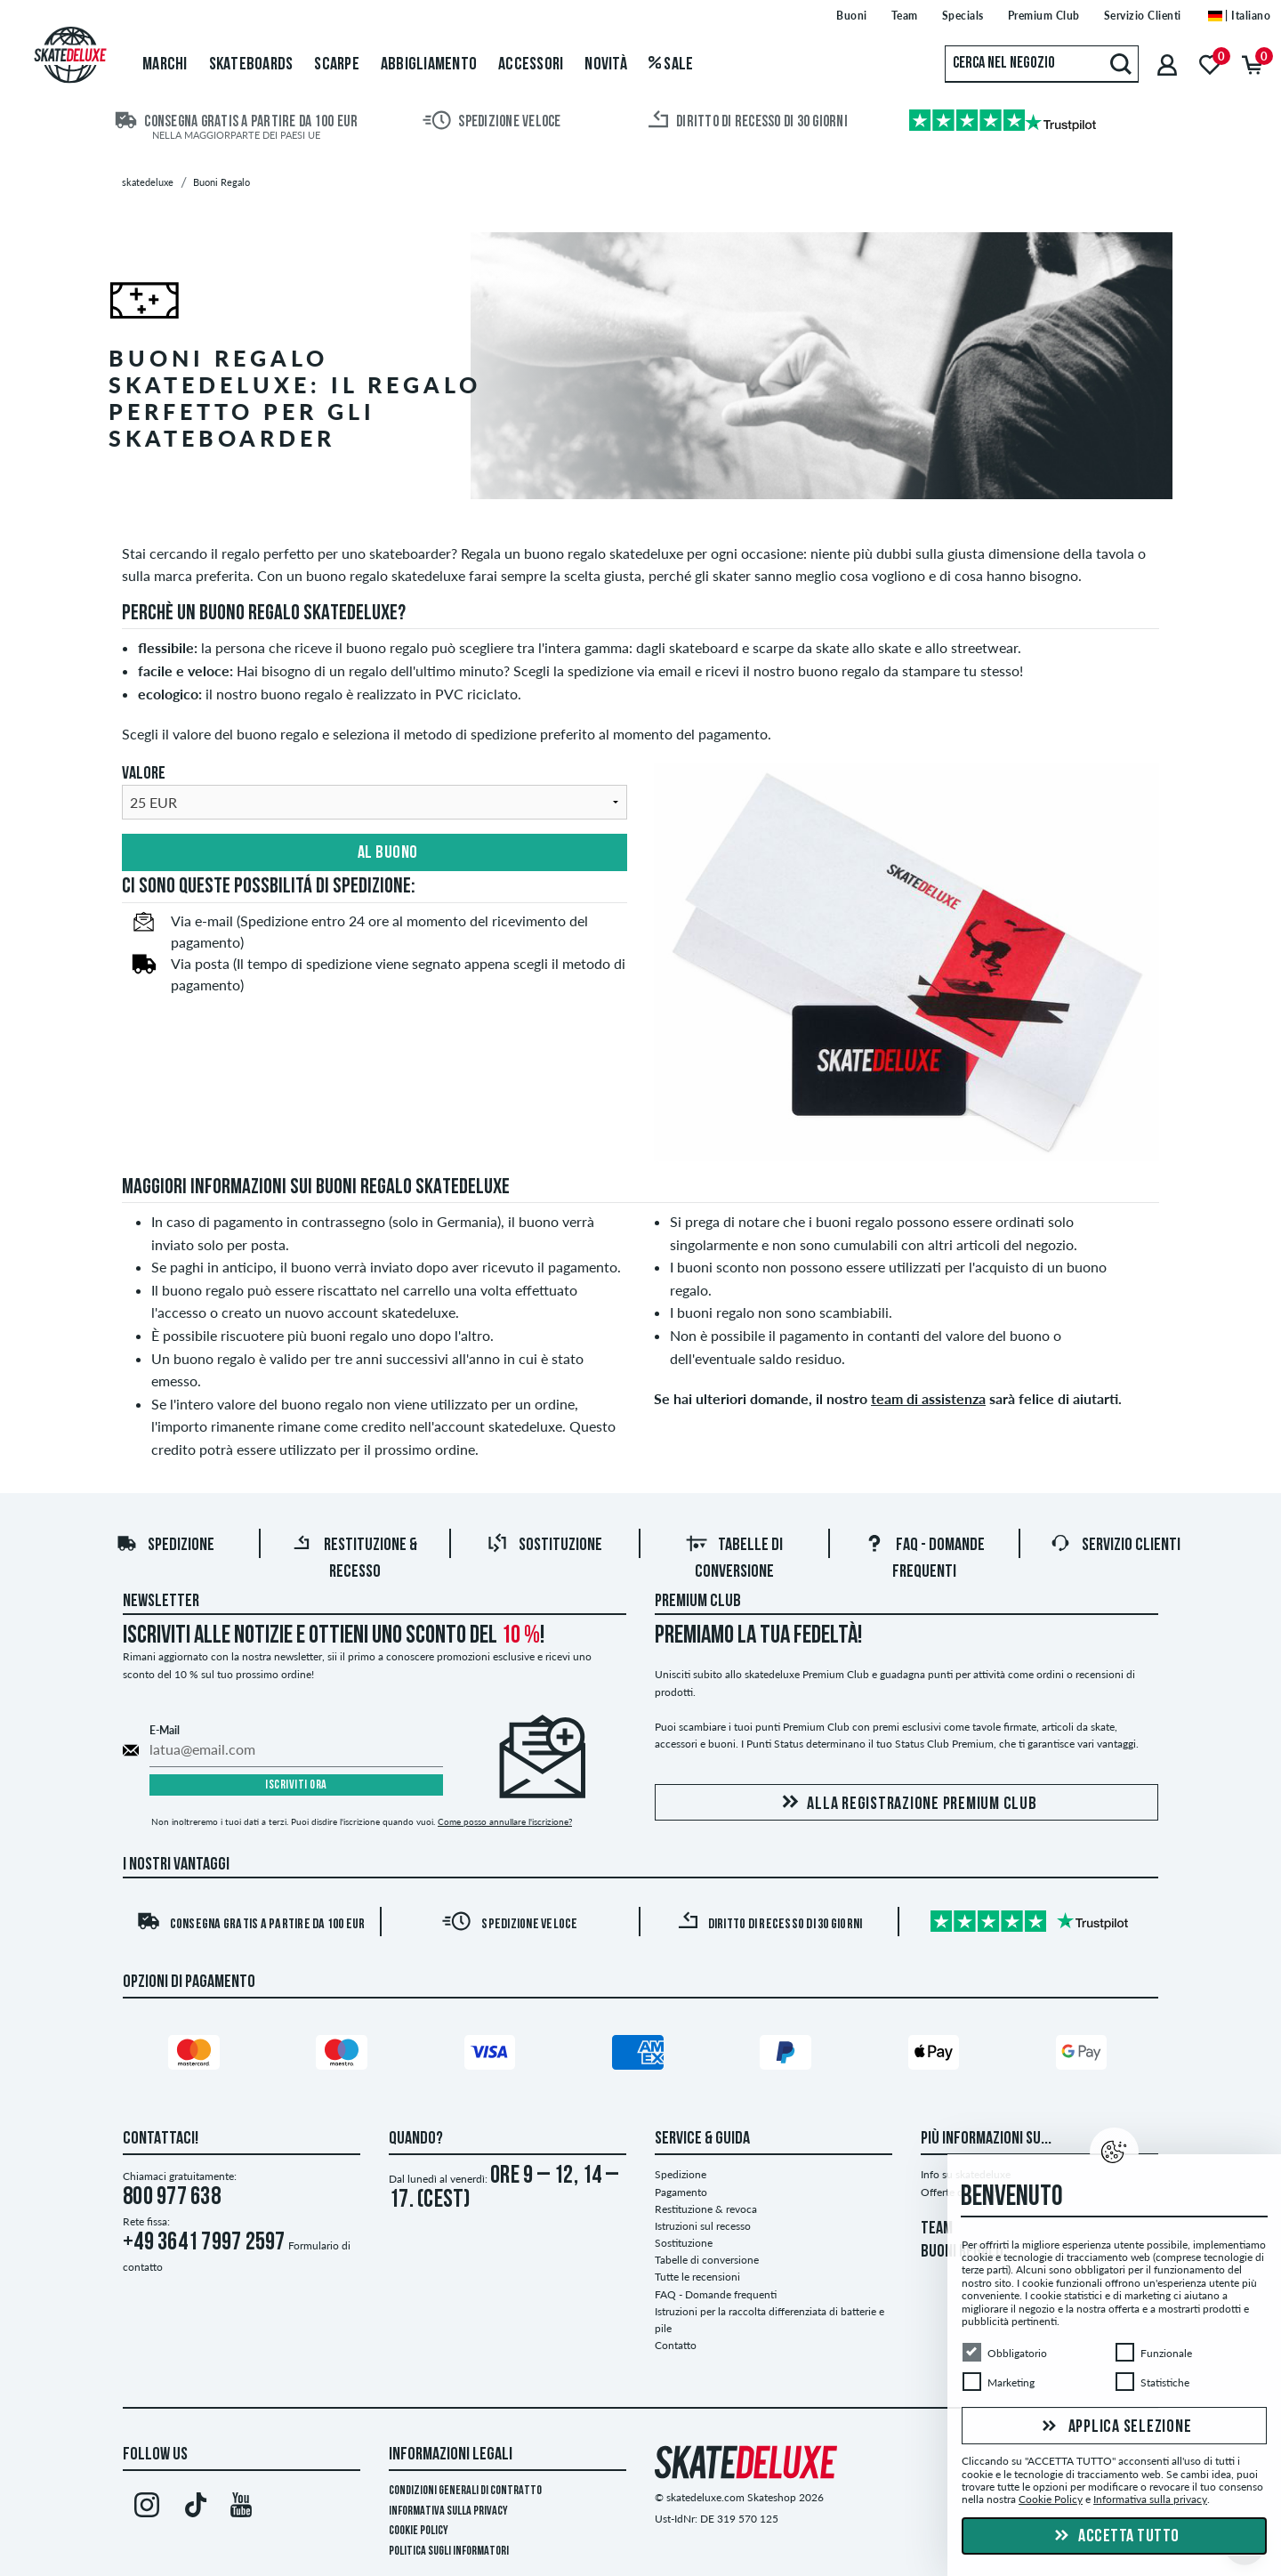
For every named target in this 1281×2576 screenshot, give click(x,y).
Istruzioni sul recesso (703, 2226)
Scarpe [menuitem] (336, 65)
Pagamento (681, 2192)
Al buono (375, 853)
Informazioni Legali (450, 2455)
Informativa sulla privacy (448, 2511)
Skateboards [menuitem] (251, 65)
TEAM (937, 2229)
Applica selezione (1114, 2427)
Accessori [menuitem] (530, 65)
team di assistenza (928, 1398)
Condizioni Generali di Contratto (465, 2491)
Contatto (676, 2345)
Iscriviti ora (296, 1785)
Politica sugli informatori (449, 2551)
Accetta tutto (1115, 2537)
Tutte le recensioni (697, 2276)
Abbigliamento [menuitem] (429, 65)
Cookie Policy (418, 2531)
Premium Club (698, 1602)
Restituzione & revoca (706, 2209)
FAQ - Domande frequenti (716, 2294)
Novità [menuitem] (605, 65)
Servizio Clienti (1115, 1545)
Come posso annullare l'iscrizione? (505, 1821)
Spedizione (165, 1545)
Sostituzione (544, 1545)
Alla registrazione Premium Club (906, 1803)
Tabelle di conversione (707, 2259)
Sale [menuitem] (671, 65)
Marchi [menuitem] (165, 65)
